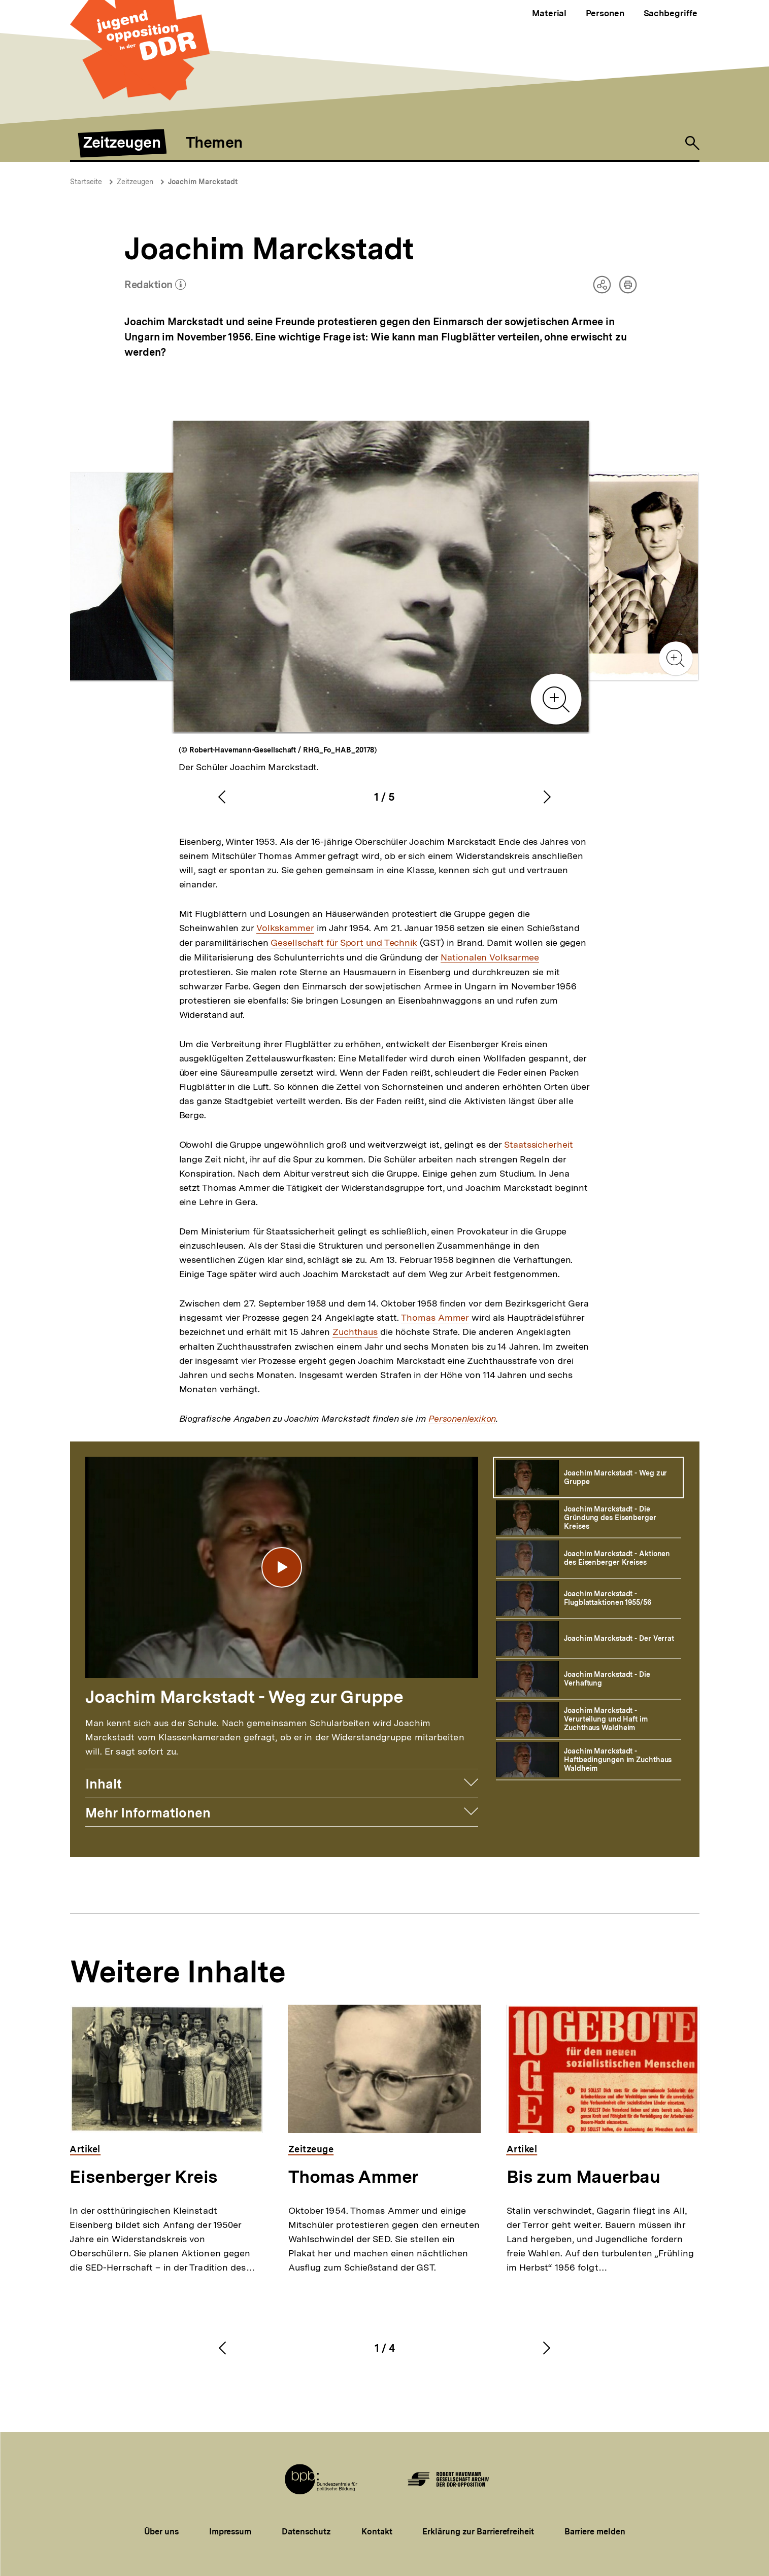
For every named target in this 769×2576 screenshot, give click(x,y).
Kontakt (376, 2531)
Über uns (161, 2531)
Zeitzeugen (135, 182)
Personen (605, 13)
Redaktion (155, 286)
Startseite (86, 182)
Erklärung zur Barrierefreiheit (477, 2531)
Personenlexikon (462, 1418)
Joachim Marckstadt (203, 182)
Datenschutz (306, 2531)
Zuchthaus (355, 1331)
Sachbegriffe (670, 13)
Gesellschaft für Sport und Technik (344, 942)
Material (549, 13)
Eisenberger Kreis (143, 2176)
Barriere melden (594, 2531)
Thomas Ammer (435, 1317)
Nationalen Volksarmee (490, 957)
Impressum (230, 2531)
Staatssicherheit (538, 1144)
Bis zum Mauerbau (583, 2176)
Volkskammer (285, 928)
